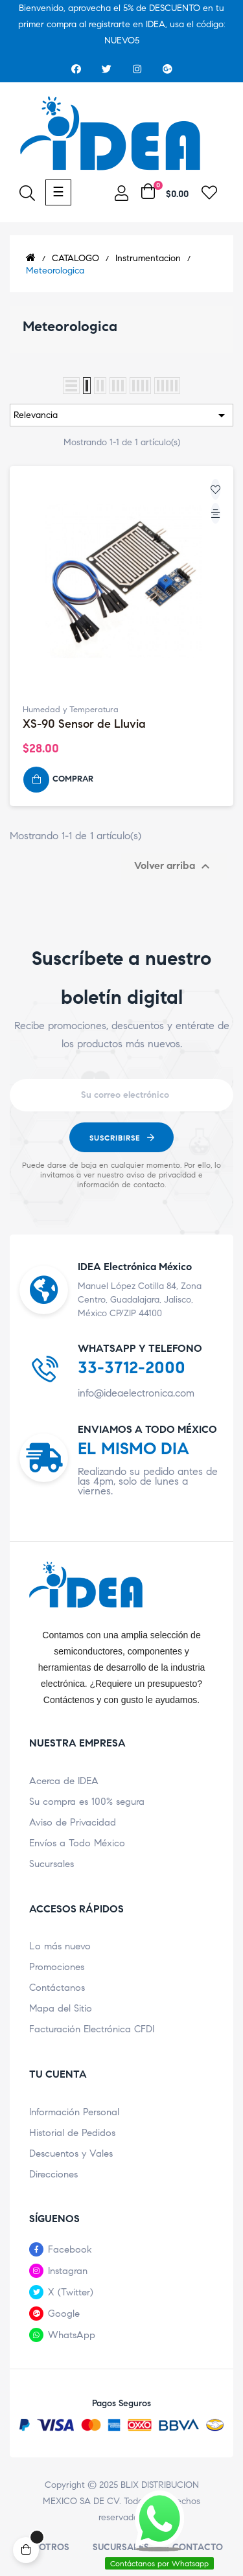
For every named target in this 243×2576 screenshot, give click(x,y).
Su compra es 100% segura (87, 1801)
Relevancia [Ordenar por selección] (121, 415)
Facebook (70, 2249)
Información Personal (74, 2112)
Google (64, 2313)
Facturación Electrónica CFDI (91, 2029)
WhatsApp (71, 2335)
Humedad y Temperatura (71, 709)
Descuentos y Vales (71, 2153)
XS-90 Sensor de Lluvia (84, 724)
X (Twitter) (70, 2292)
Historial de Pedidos (72, 2133)
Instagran (67, 2271)
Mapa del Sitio (60, 2008)
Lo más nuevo (60, 1946)
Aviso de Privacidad (72, 1822)
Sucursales (51, 1864)
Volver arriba (173, 866)
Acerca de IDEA (63, 1781)
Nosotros (44, 2547)
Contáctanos (57, 1987)
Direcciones (53, 2174)
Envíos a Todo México (77, 1843)
